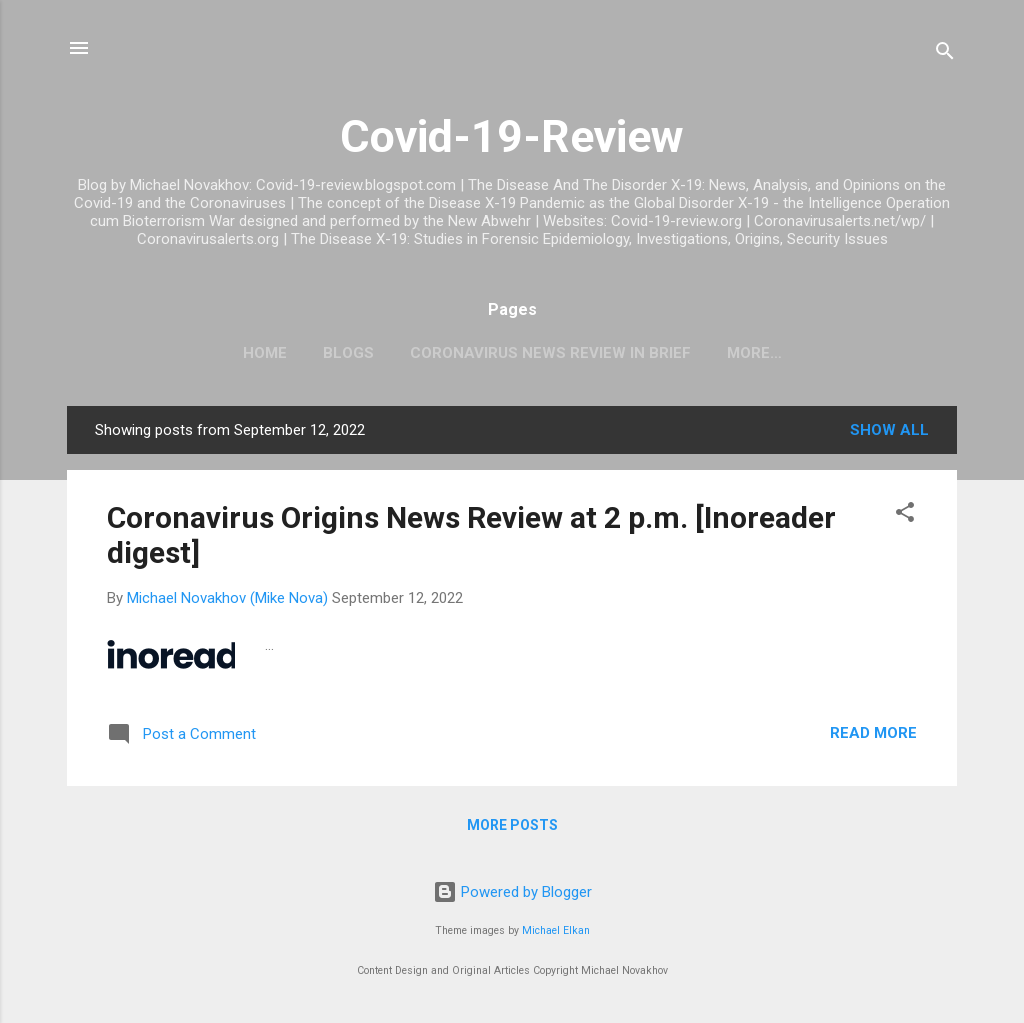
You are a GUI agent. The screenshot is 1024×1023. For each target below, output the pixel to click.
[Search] (945, 54)
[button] (905, 515)
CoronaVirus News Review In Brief (550, 353)
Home (265, 353)
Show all (889, 430)
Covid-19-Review (512, 136)
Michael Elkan (556, 930)
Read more (873, 733)
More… (754, 353)
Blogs (348, 353)
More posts (512, 825)
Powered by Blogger (512, 892)
